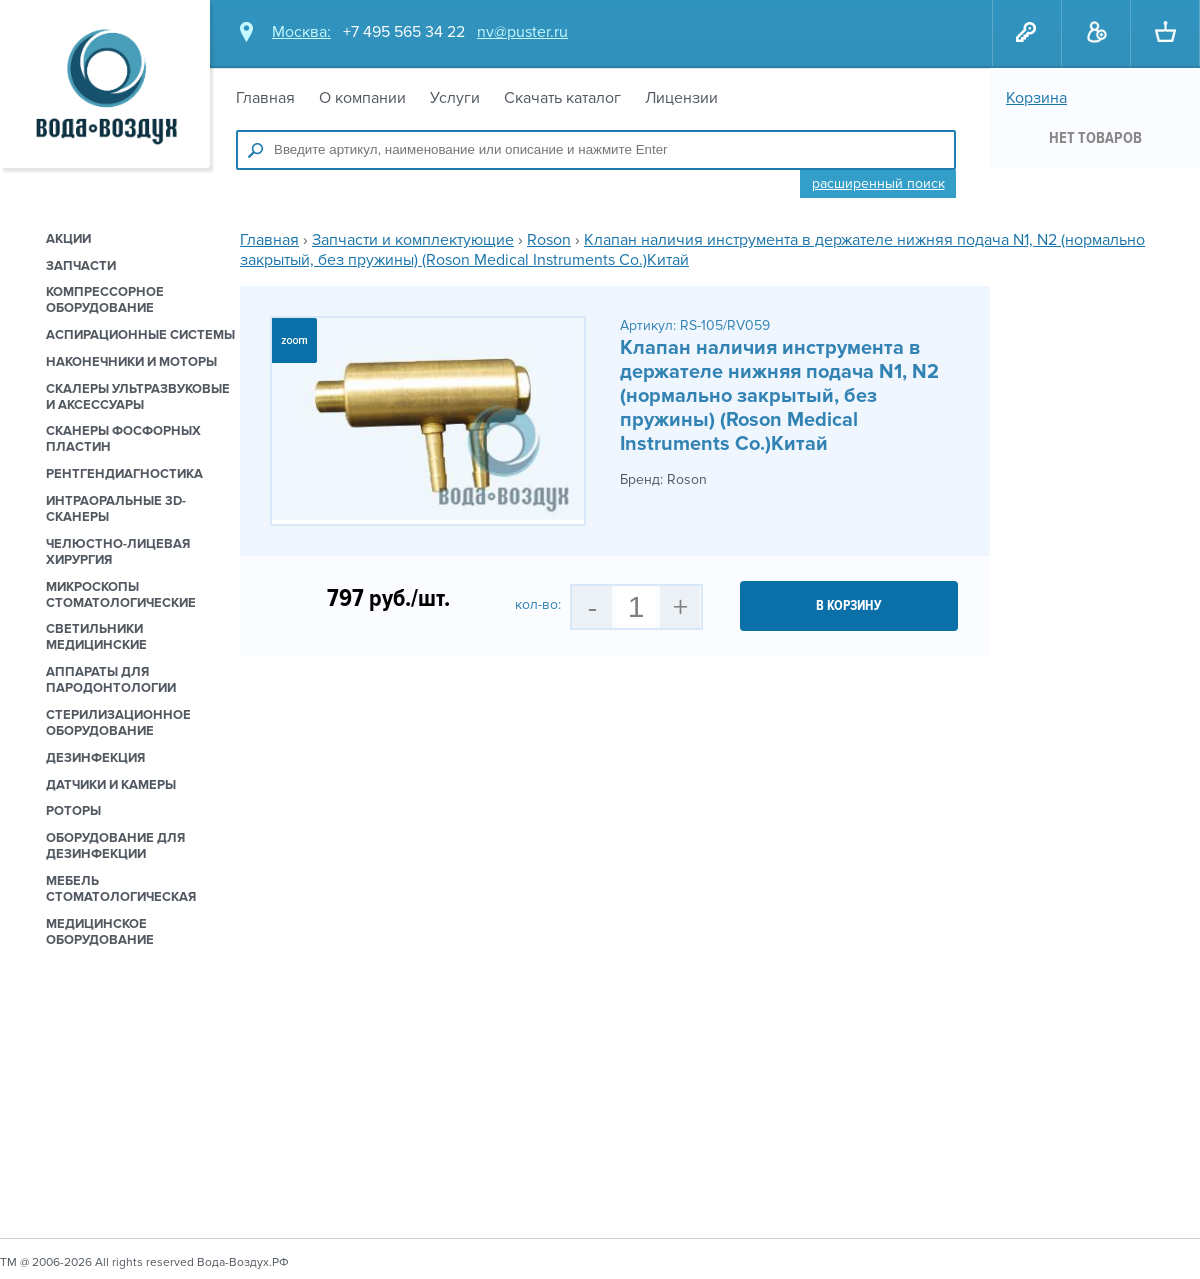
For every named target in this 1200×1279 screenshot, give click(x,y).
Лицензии (681, 98)
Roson (549, 240)
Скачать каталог (562, 98)
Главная (265, 98)
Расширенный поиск (878, 183)
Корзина (1036, 98)
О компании (362, 98)
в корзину (849, 605)
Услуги (455, 98)
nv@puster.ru (522, 32)
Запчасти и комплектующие (413, 240)
